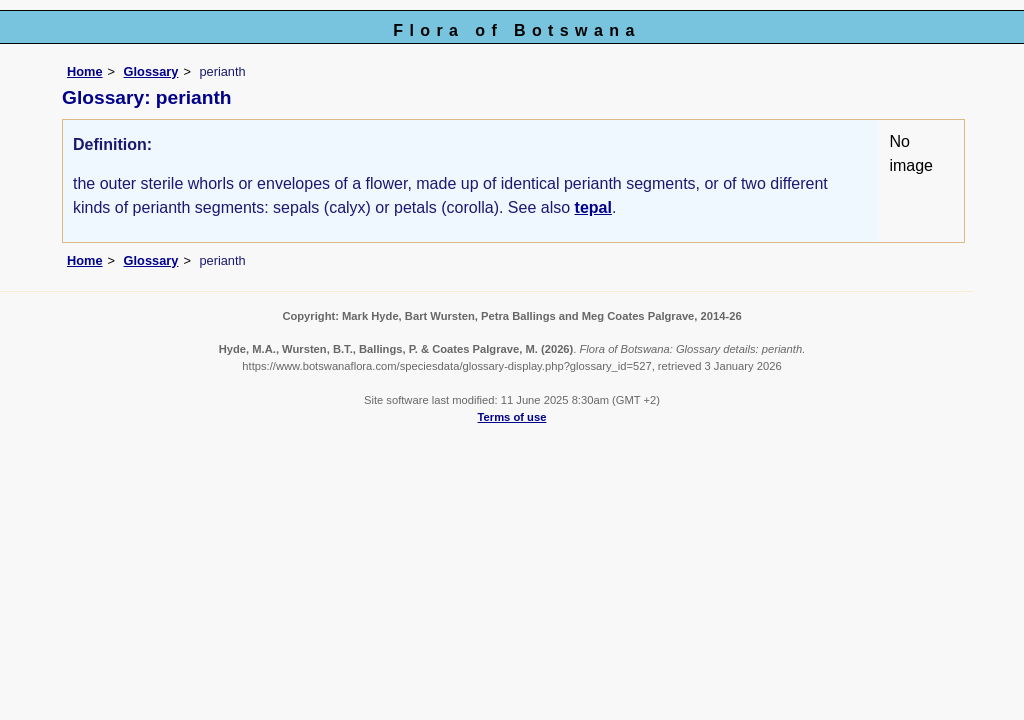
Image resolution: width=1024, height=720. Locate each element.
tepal (593, 207)
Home (85, 71)
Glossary (151, 71)
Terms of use (512, 417)
